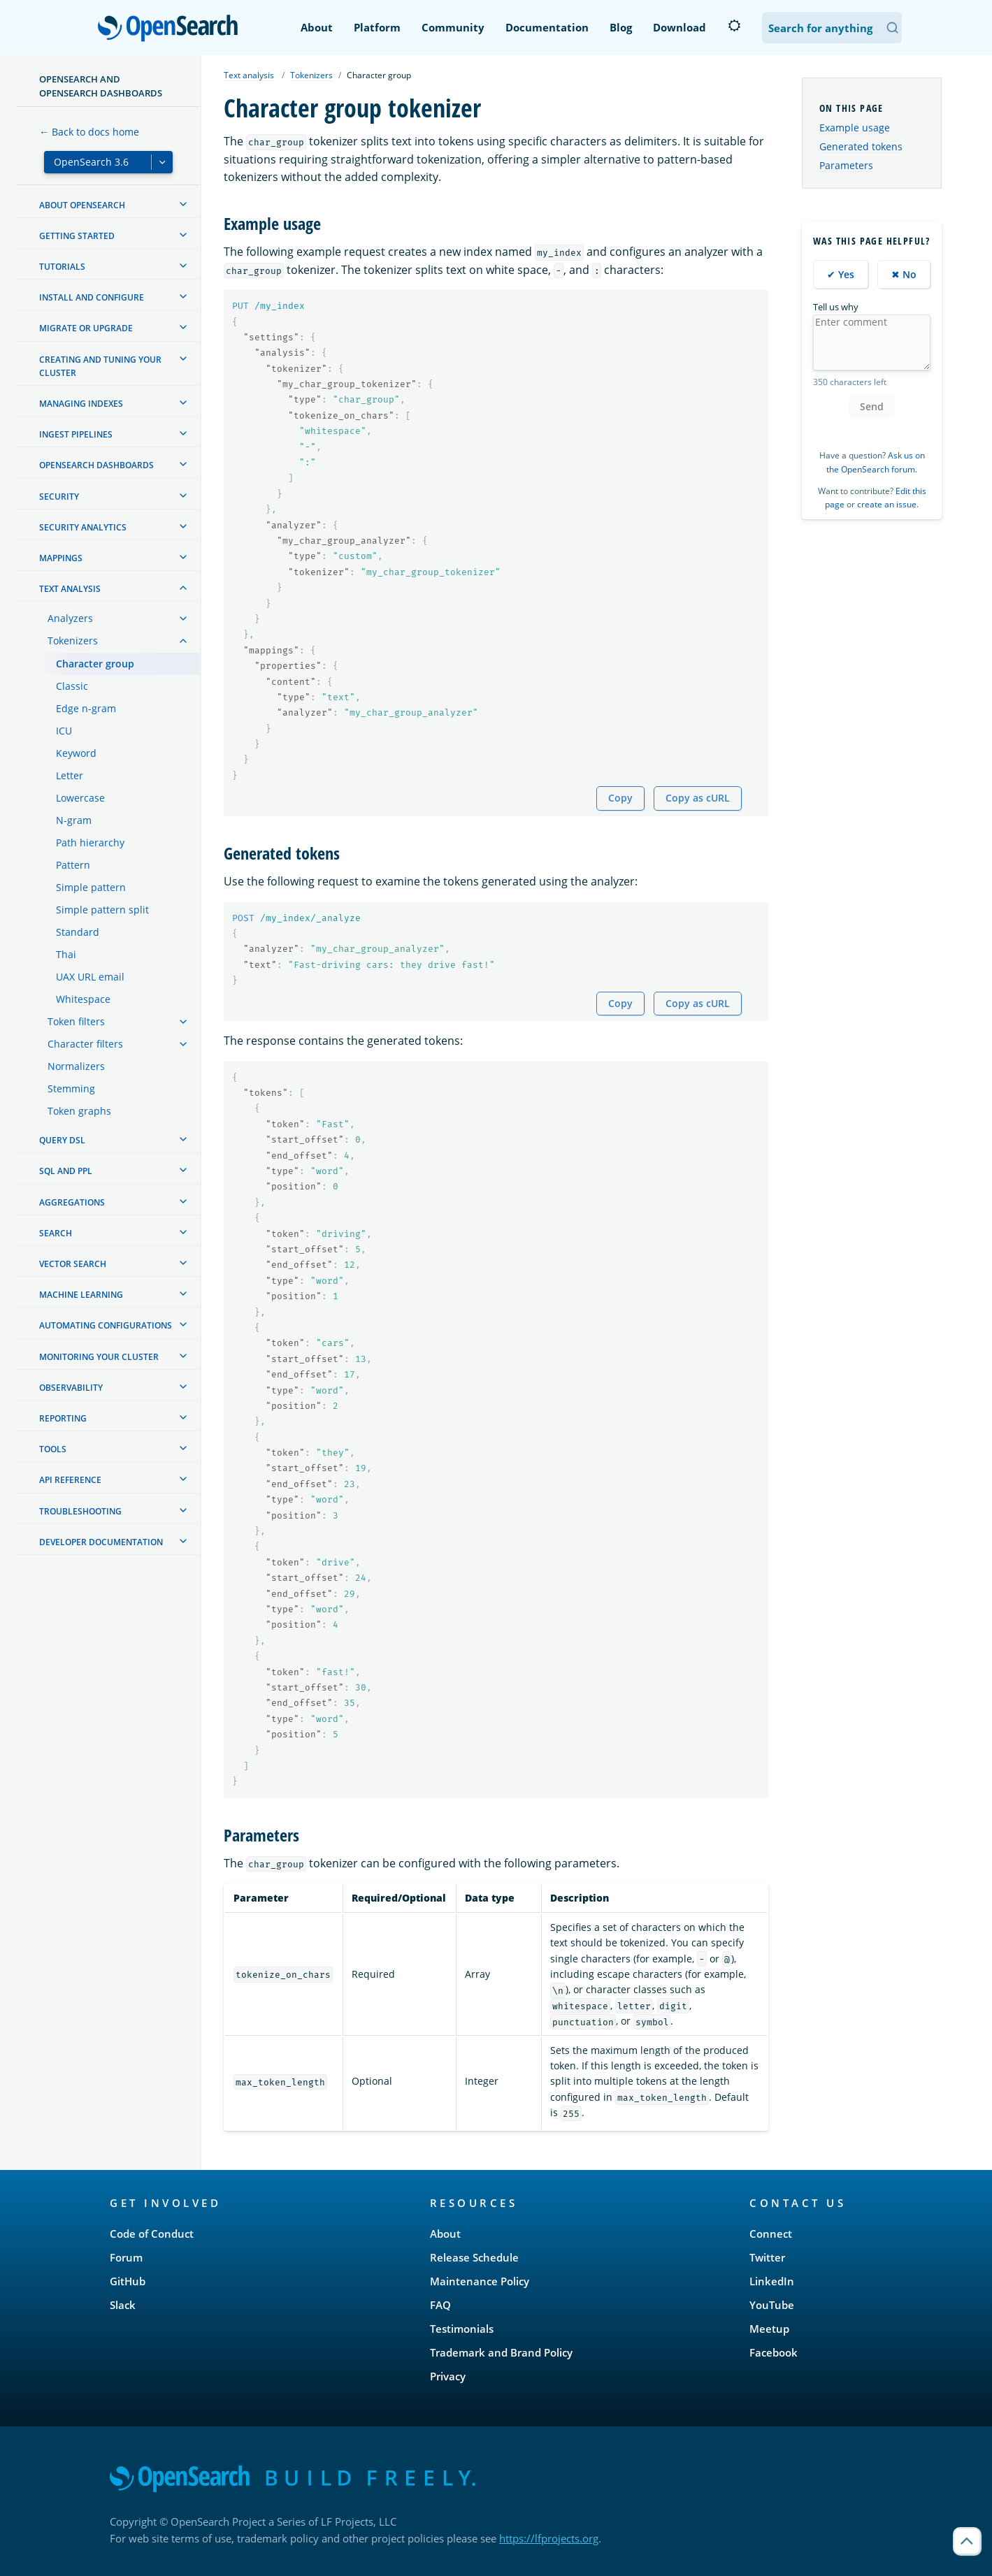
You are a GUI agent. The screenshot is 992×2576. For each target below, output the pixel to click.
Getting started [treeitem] (77, 236)
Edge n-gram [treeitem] (86, 708)
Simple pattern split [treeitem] (102, 909)
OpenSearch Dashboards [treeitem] (96, 465)
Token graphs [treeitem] (79, 1110)
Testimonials (462, 2329)
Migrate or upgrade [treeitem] (86, 328)
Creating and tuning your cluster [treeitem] (100, 366)
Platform (377, 27)
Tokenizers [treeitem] (73, 640)
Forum (126, 2257)
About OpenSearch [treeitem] (82, 205)
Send (872, 406)
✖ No (903, 274)
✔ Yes (840, 274)
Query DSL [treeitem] (62, 1140)
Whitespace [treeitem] (83, 999)
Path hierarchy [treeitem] (90, 842)
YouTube (771, 2305)
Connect (770, 2234)
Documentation (547, 27)
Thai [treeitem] (66, 954)
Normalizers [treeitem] (76, 1066)
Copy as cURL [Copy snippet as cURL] (698, 797)
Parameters (846, 165)
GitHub (127, 2281)
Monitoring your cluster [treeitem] (99, 1357)
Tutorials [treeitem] (62, 267)
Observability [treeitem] (71, 1388)
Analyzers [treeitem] (70, 618)
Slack (123, 2305)
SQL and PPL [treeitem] (65, 1171)
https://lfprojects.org (548, 2538)
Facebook (773, 2352)
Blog (621, 27)
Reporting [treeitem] (63, 1418)
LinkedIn (771, 2281)
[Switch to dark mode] (734, 26)
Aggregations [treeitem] (72, 1202)
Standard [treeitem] (77, 932)
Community (453, 27)
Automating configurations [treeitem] (105, 1325)
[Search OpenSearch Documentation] (832, 27)
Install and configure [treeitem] (91, 297)
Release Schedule (474, 2257)
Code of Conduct (152, 2234)
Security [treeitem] (59, 496)
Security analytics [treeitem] (83, 527)
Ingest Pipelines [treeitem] (76, 434)
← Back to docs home (89, 131)
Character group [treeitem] (95, 663)
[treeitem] (183, 204)
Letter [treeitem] (69, 775)
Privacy (448, 2376)
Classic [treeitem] (72, 686)
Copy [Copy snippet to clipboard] (620, 797)
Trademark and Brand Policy (501, 2352)
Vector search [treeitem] (72, 1264)
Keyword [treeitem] (76, 753)
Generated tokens (861, 146)
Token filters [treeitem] (76, 1021)
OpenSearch (171, 29)
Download (679, 27)
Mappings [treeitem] (60, 558)
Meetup (769, 2329)
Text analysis (249, 75)
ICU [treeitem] (64, 730)
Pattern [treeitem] (73, 864)
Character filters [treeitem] (85, 1043)
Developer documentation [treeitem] (101, 1542)
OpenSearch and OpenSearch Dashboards (100, 86)
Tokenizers (311, 75)
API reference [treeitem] (70, 1480)
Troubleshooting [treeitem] (80, 1511)
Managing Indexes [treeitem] (81, 404)
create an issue (886, 504)
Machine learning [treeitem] (81, 1295)
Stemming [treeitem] (71, 1088)
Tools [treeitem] (52, 1449)
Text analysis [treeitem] (70, 589)
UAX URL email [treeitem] (90, 976)
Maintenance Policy (479, 2281)
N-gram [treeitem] (74, 820)
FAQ (440, 2305)
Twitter (767, 2257)
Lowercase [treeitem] (80, 797)
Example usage (854, 127)
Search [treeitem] (55, 1233)
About (317, 27)
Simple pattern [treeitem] (91, 887)
